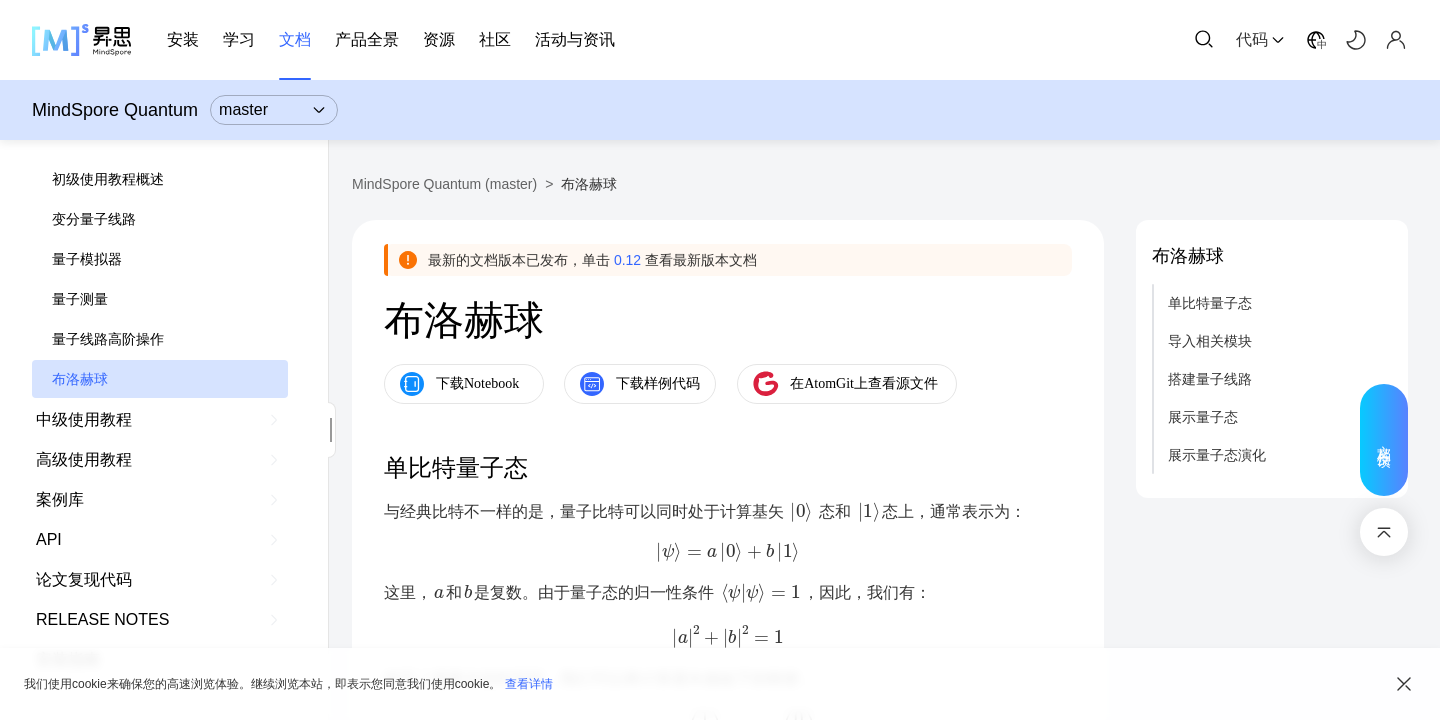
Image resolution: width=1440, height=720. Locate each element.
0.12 (627, 260)
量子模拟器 (87, 259)
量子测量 (80, 299)
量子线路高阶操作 (108, 339)
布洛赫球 (80, 379)
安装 (183, 39)
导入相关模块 (1210, 341)
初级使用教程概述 (108, 179)
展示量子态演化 (1217, 455)
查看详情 (529, 684)
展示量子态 (1203, 417)
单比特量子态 (1210, 303)
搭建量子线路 (1210, 379)
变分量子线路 (94, 219)
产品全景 (367, 39)
